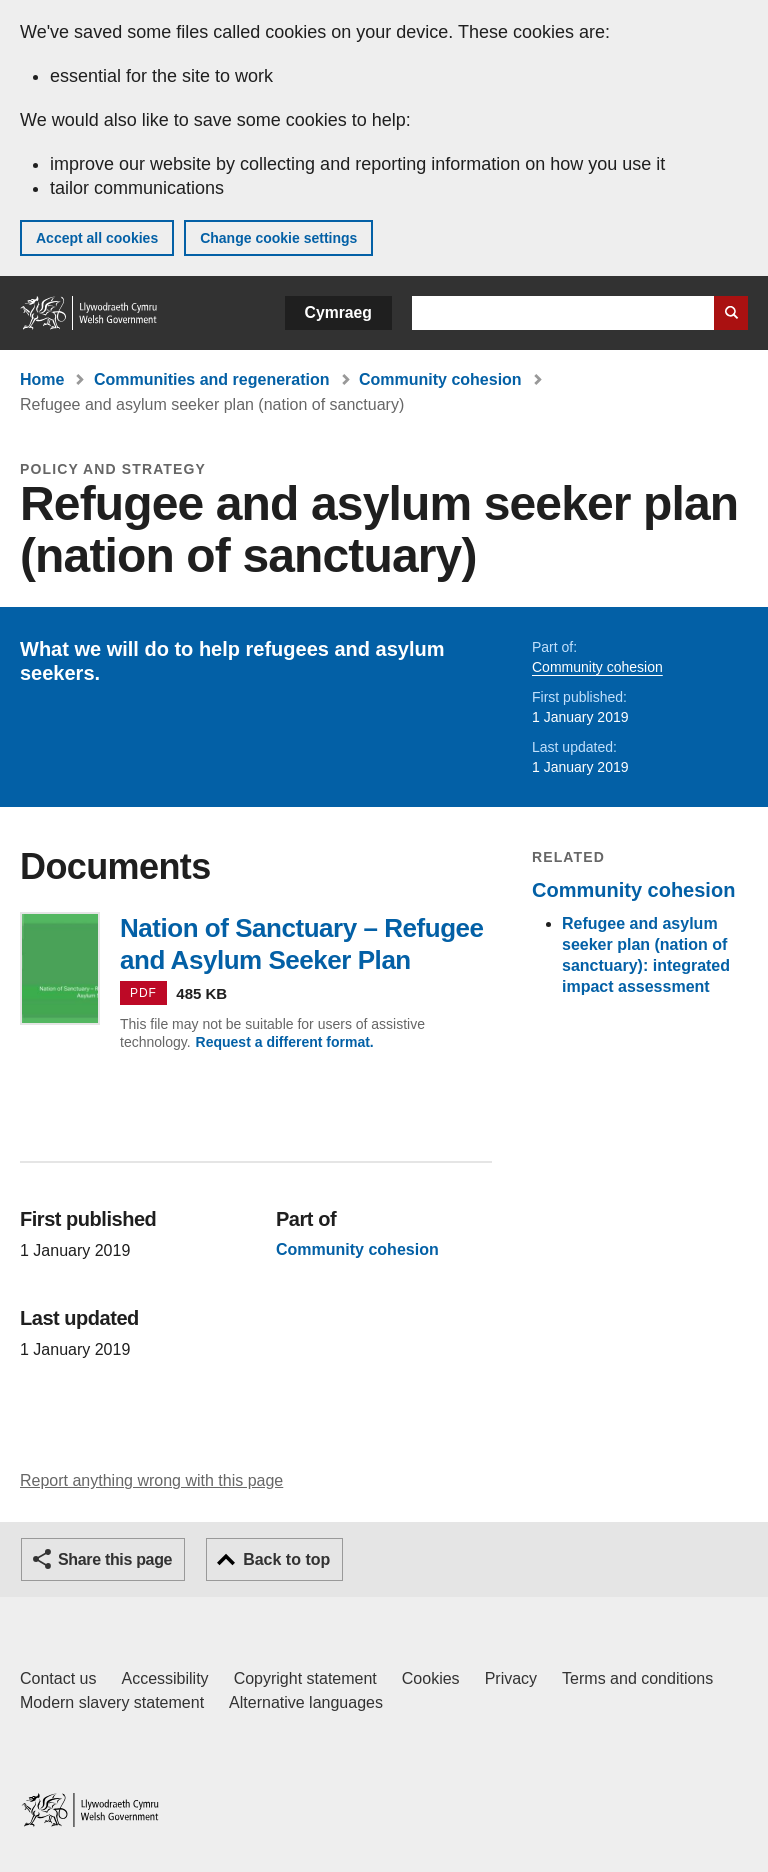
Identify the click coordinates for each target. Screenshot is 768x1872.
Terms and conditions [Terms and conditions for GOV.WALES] (637, 1678)
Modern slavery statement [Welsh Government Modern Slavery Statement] (112, 1702)
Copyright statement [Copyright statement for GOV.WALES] (305, 1678)
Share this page (115, 1559)
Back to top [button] (286, 1559)
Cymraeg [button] (338, 312)
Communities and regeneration (212, 379)
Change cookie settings (278, 238)
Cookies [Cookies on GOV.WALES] (431, 1678)
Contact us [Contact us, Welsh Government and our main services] (58, 1678)
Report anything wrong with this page (151, 1480)
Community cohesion (440, 379)
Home (42, 379)
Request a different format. (285, 1042)
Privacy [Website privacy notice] (511, 1678)
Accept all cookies (97, 238)
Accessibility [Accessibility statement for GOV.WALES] (164, 1678)
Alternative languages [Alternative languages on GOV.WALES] (306, 1702)
